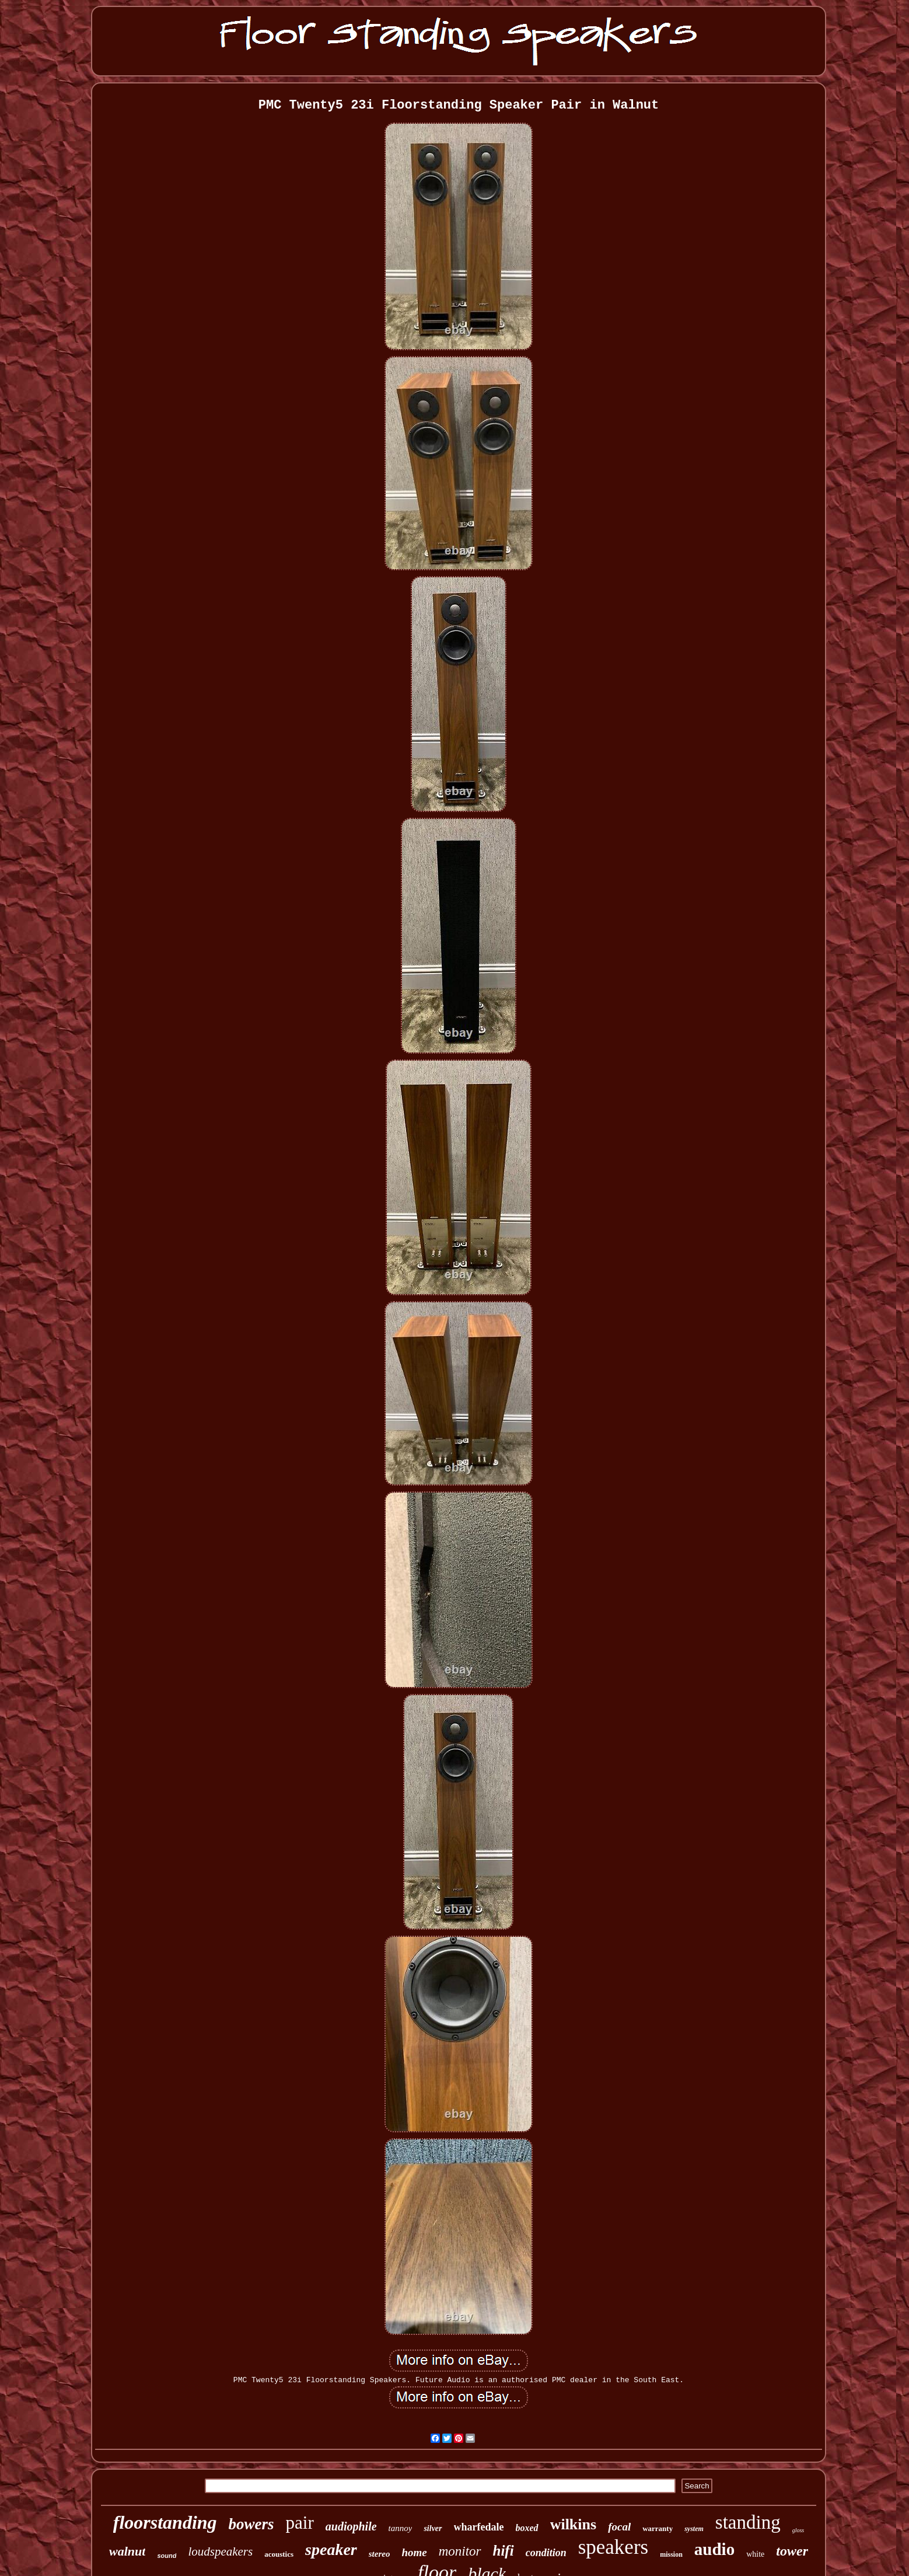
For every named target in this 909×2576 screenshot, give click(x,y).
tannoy (400, 2528)
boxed (527, 2528)
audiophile (351, 2526)
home (413, 2552)
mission (671, 2554)
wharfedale (479, 2527)
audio (714, 2549)
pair (300, 2522)
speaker (331, 2549)
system (694, 2529)
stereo (379, 2553)
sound (166, 2555)
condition (546, 2552)
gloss (798, 2530)
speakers (613, 2547)
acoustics (278, 2554)
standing (748, 2522)
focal (619, 2527)
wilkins (573, 2524)
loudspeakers (220, 2551)
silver (433, 2528)
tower (792, 2550)
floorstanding (165, 2522)
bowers (251, 2524)
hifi (503, 2550)
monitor (460, 2551)
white (755, 2554)
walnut (127, 2551)
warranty (657, 2528)
